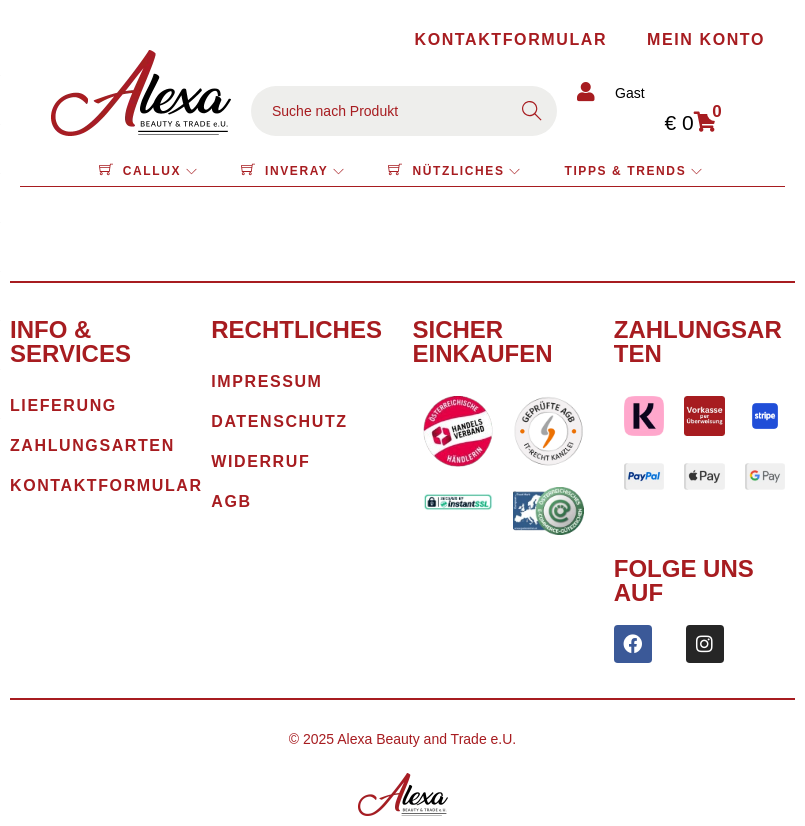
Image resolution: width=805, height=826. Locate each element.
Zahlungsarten (698, 341)
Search (532, 111)
